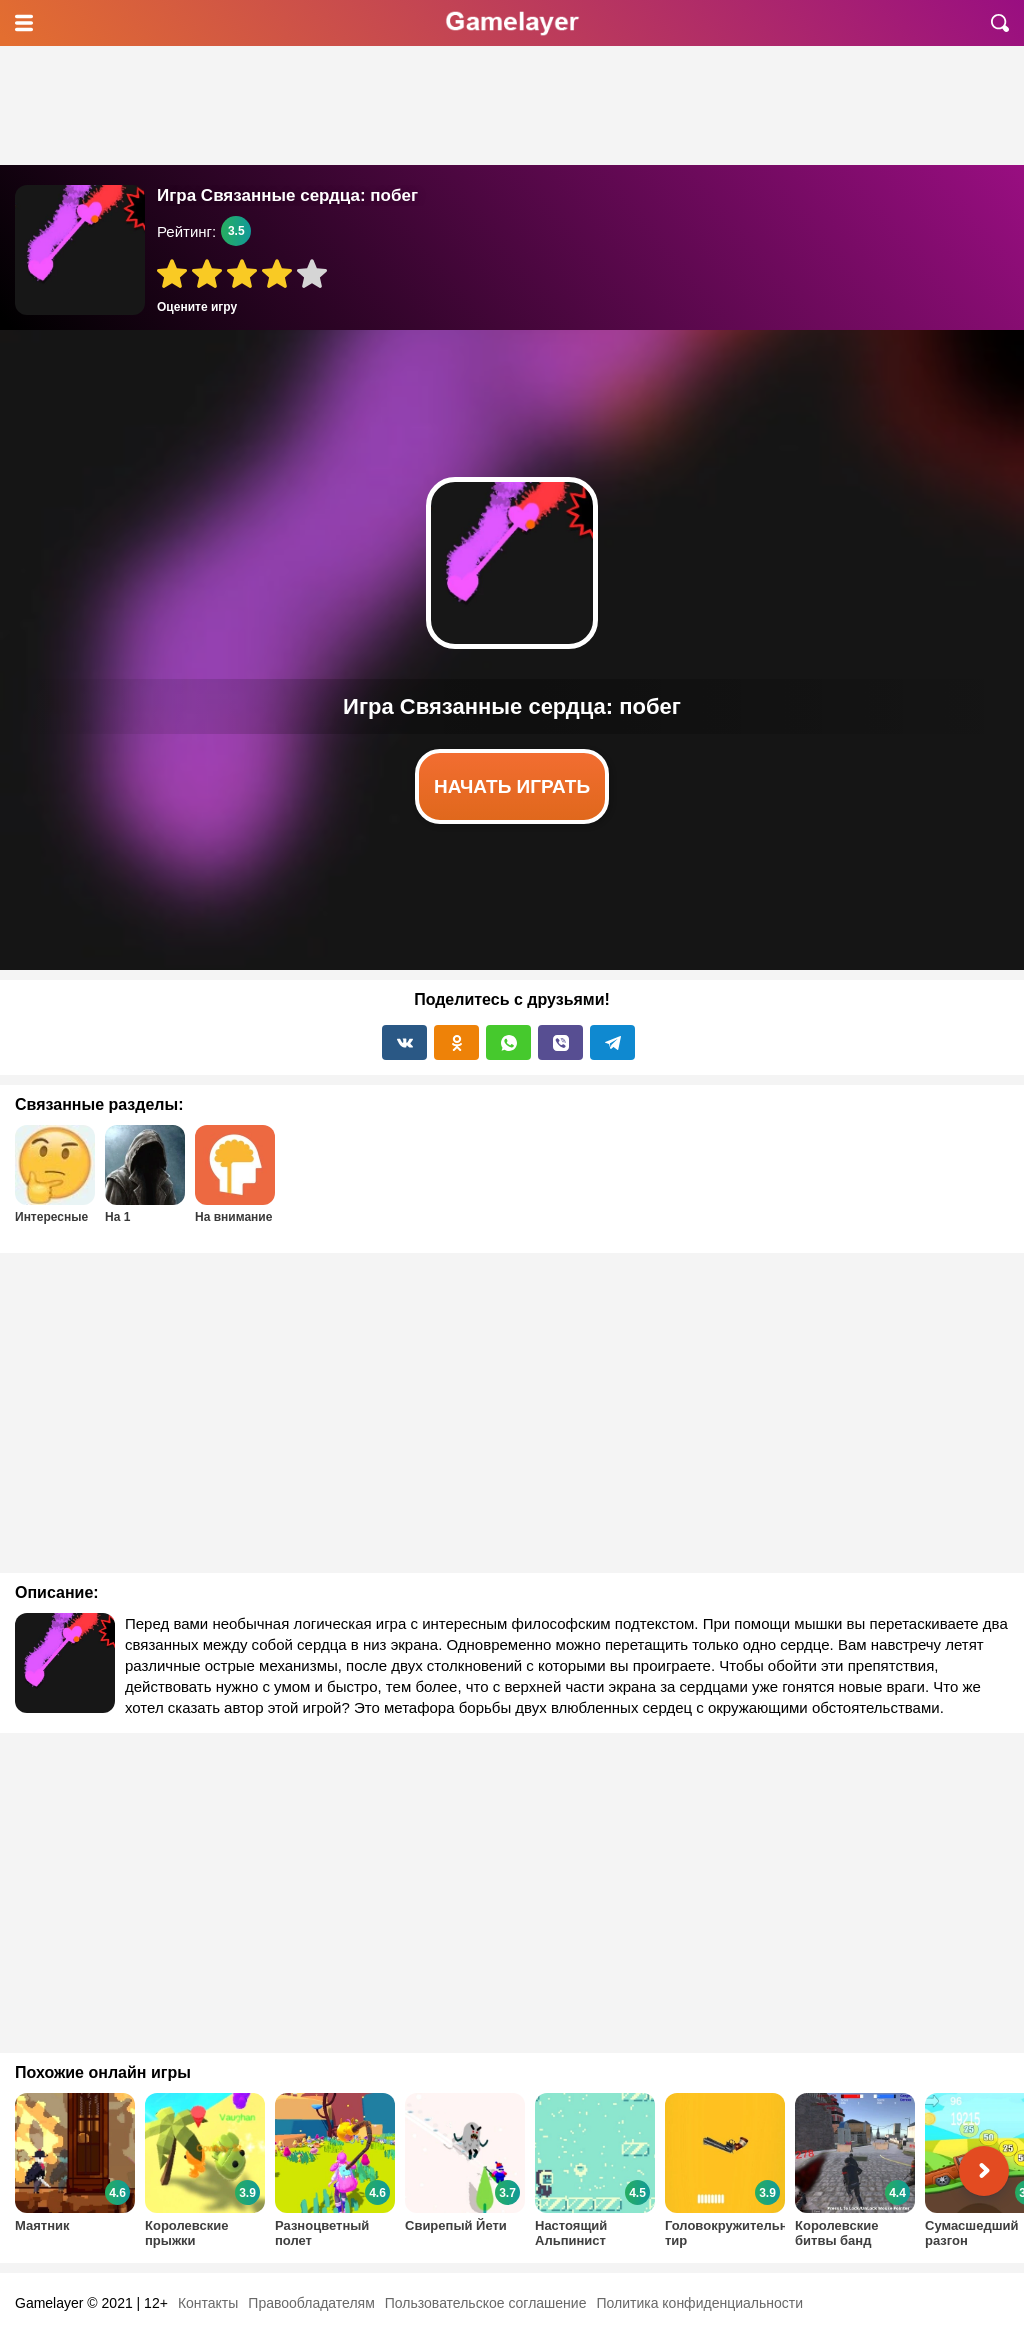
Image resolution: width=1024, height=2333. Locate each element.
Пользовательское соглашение (486, 2303)
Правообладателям (311, 2303)
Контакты (208, 2303)
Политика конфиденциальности (699, 2303)
